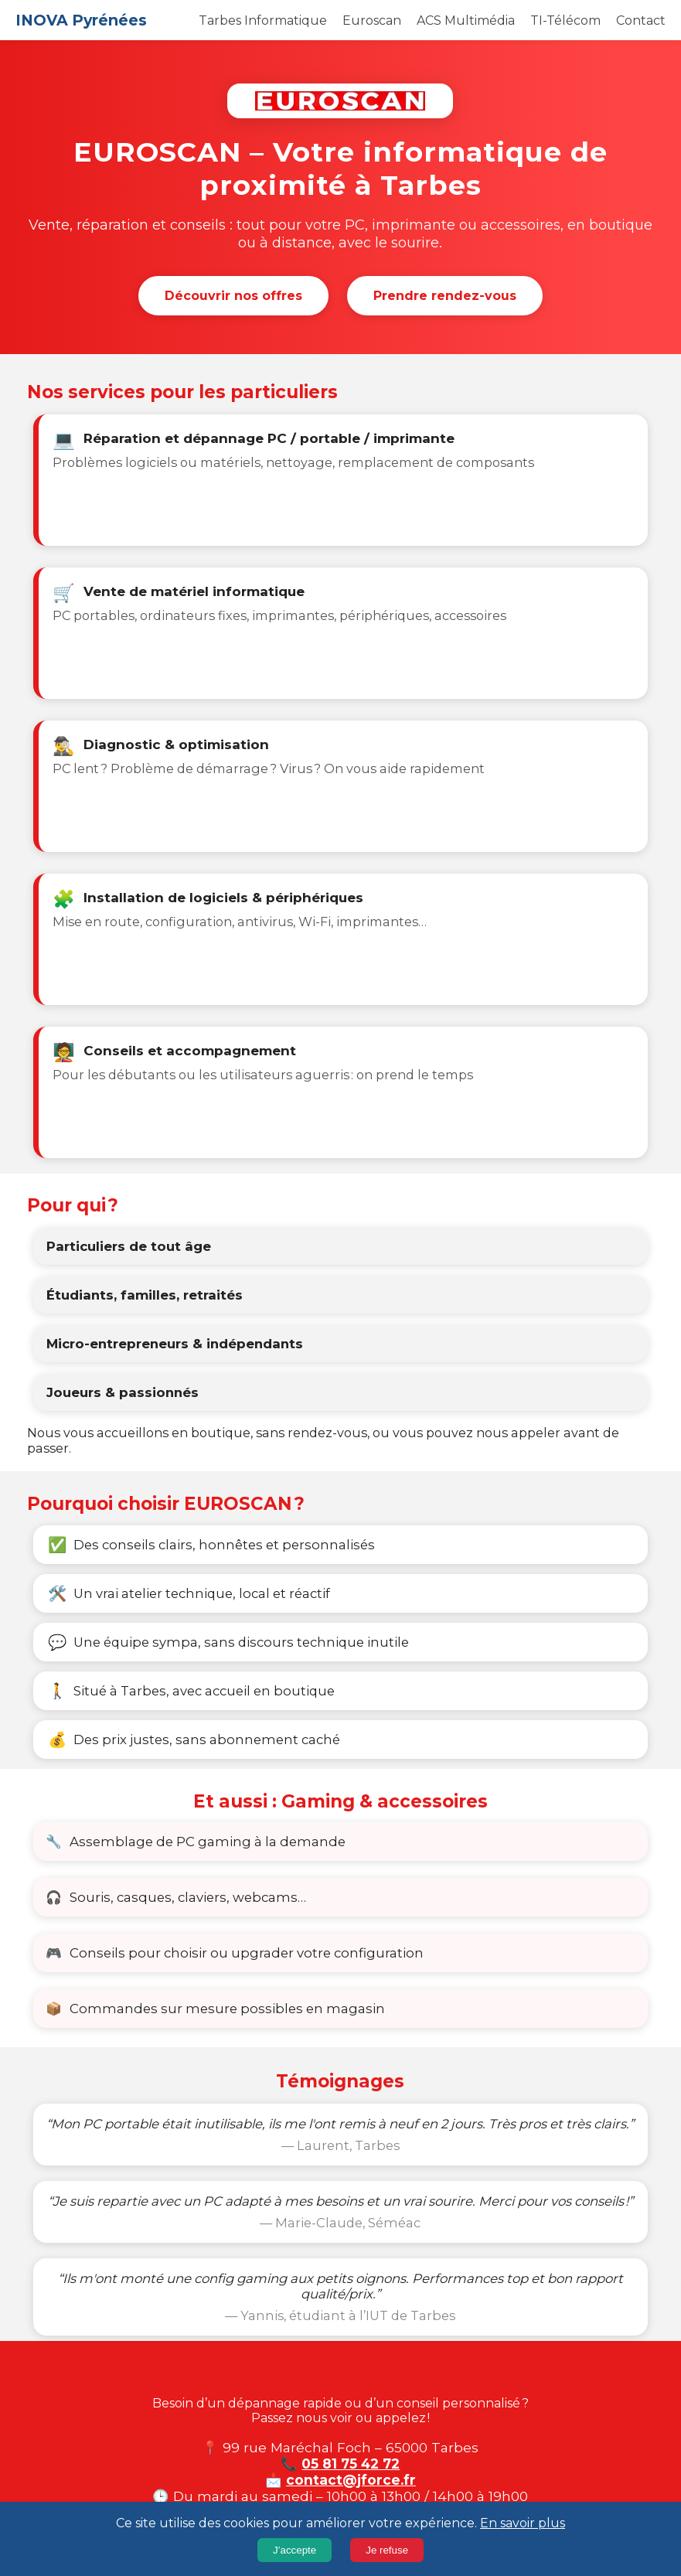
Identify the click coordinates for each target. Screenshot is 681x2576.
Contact (641, 20)
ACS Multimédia (466, 20)
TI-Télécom (565, 20)
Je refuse (387, 2550)
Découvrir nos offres (233, 295)
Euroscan (371, 20)
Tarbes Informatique (263, 20)
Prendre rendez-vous (444, 295)
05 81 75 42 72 (350, 2463)
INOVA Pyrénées (81, 20)
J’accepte (294, 2550)
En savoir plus (522, 2523)
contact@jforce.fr (351, 2480)
